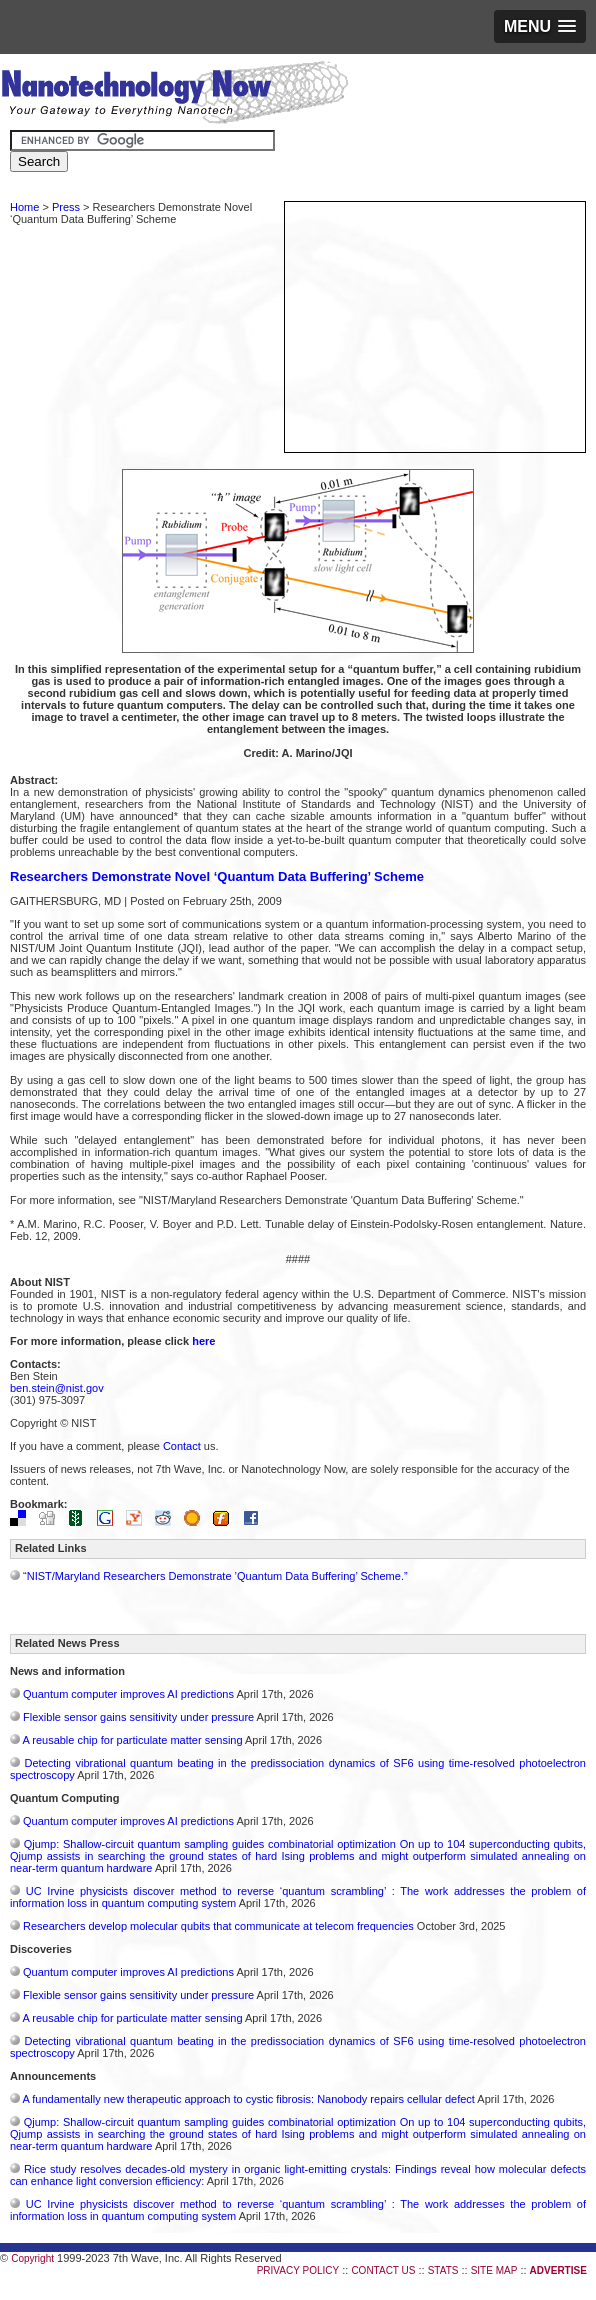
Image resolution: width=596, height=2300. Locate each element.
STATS (443, 2270)
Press (66, 207)
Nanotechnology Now (174, 95)
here (203, 1341)
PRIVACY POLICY (298, 2270)
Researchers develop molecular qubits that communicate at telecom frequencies (218, 1926)
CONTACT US (383, 2270)
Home (24, 207)
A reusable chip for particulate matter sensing (132, 1740)
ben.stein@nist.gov (57, 1388)
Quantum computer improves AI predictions (128, 1694)
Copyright (32, 2258)
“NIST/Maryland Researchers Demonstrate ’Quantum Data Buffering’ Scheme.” (215, 1576)
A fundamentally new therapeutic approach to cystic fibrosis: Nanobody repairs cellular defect (248, 2099)
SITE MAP (494, 2270)
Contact (182, 1446)
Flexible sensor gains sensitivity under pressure (138, 1717)
